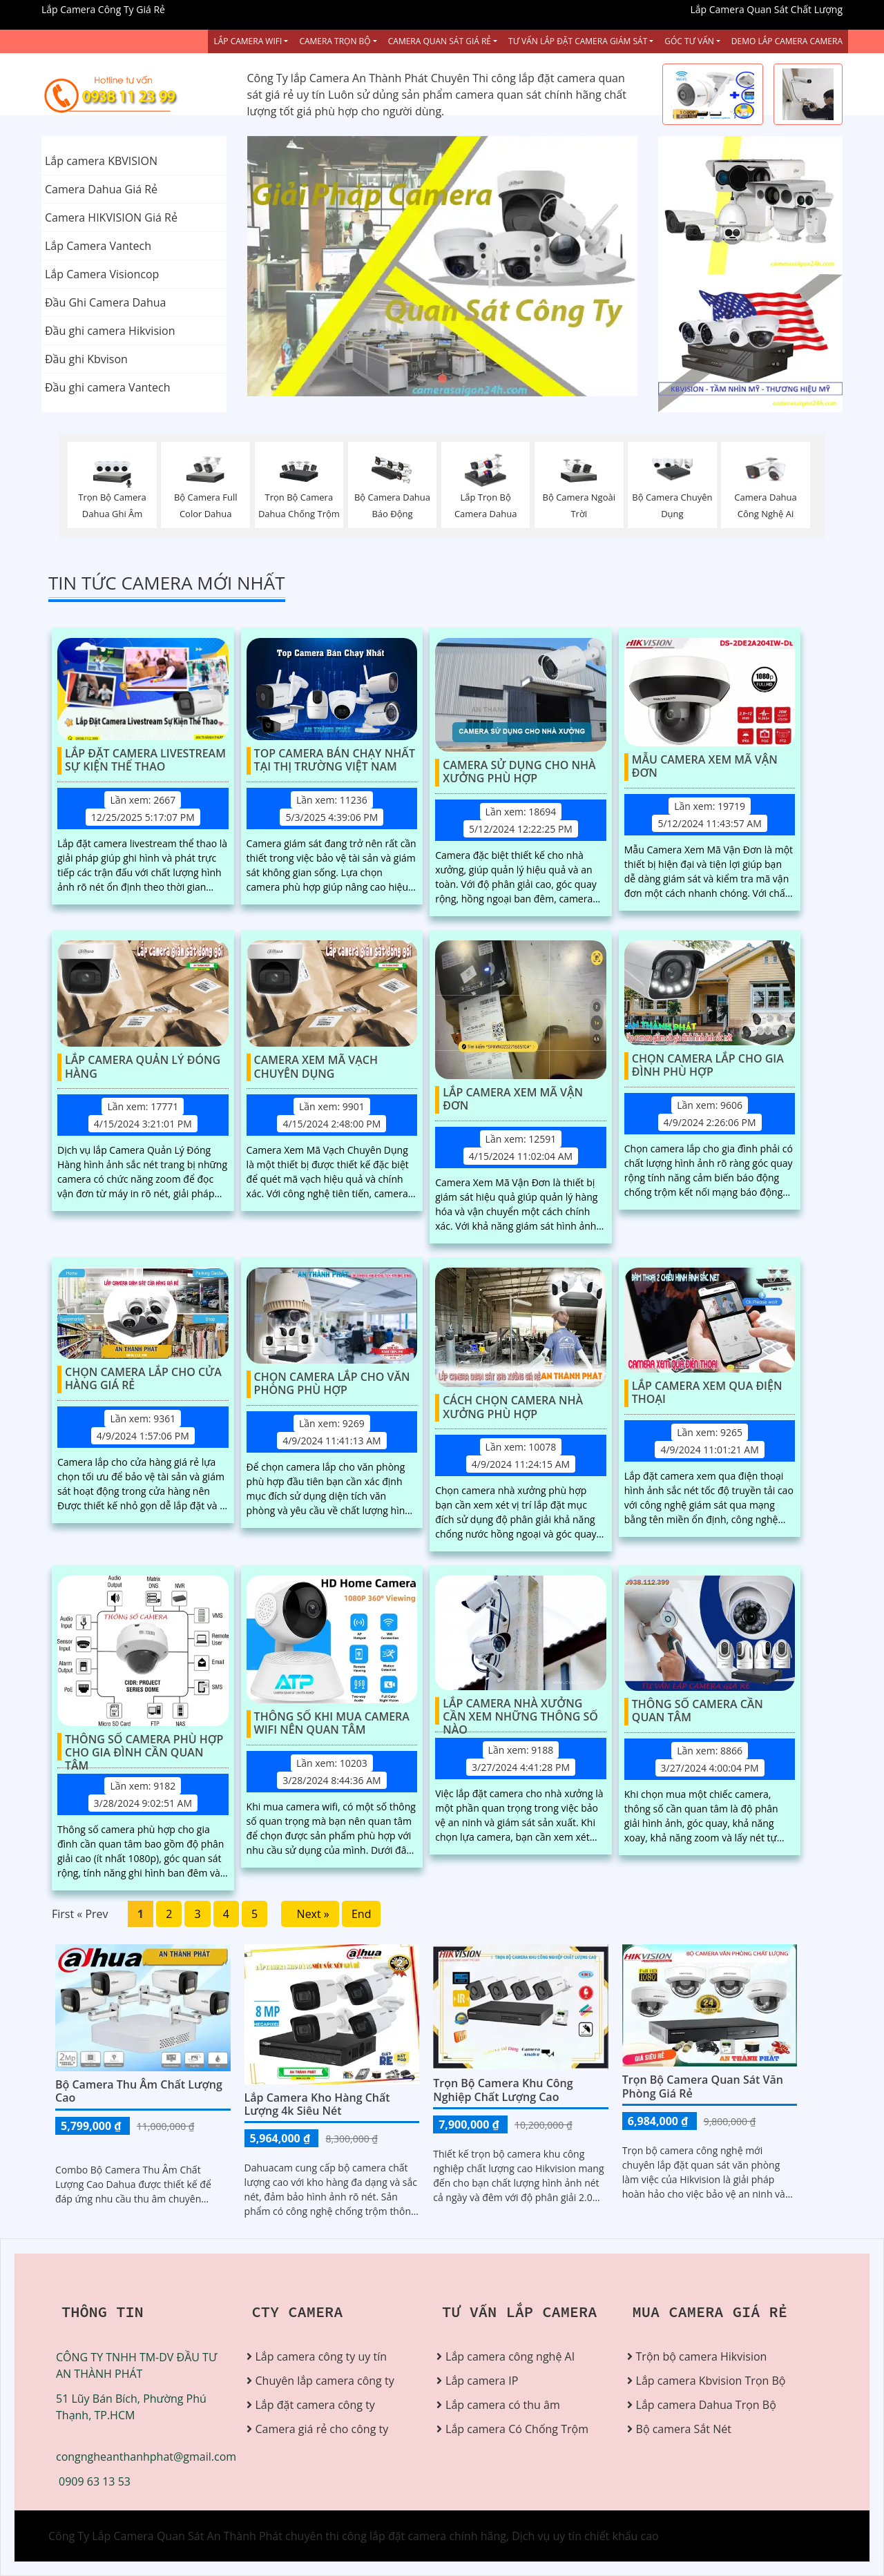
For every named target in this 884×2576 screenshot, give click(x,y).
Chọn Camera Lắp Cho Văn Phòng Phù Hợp (332, 1384)
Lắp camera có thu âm (502, 2404)
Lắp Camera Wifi (247, 41)
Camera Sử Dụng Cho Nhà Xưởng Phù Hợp (519, 772)
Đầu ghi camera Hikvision (110, 330)
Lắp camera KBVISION (101, 160)
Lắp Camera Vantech (98, 245)
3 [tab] (463, 379)
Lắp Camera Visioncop (102, 274)
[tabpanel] (442, 266)
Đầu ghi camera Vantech (108, 387)
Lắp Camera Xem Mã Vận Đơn (513, 1099)
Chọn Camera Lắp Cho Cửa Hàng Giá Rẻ (143, 1379)
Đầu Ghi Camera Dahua (105, 302)
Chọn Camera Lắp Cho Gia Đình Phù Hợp (708, 1065)
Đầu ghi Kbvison (86, 359)
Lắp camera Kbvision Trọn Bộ (711, 2380)
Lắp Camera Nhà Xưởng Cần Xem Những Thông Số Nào (520, 1711)
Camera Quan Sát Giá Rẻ (439, 41)
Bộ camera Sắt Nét (683, 2429)
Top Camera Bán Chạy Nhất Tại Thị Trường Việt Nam (334, 760)
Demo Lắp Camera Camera (787, 41)
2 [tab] (442, 379)
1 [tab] (421, 379)
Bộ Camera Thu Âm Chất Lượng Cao (138, 2091)
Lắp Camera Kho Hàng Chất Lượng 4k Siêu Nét (317, 2104)
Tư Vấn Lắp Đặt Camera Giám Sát (577, 41)
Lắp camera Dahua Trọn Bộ (706, 2404)
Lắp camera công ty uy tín (321, 2356)
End (362, 1913)
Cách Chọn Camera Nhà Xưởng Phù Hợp (513, 1407)
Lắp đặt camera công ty (315, 2404)
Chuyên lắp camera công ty (325, 2380)
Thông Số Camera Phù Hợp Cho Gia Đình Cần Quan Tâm (144, 1747)
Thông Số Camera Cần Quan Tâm (697, 1711)
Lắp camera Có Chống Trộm (516, 2429)
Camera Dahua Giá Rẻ (101, 189)
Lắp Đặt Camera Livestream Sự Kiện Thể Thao (145, 760)
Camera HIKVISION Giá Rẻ (111, 217)
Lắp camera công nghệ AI (510, 2356)
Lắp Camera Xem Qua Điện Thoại (707, 1392)
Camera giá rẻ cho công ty (322, 2429)
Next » (310, 1913)
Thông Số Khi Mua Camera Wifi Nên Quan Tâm (332, 1723)
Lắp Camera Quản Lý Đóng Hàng (142, 1067)
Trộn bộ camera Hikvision (701, 2356)
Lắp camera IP (481, 2380)
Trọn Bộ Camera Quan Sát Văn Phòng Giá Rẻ (702, 2086)
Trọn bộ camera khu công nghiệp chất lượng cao (503, 2089)
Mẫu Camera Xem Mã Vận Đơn (705, 766)
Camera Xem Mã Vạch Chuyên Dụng (316, 1067)
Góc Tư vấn (689, 41)
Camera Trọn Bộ (334, 41)
